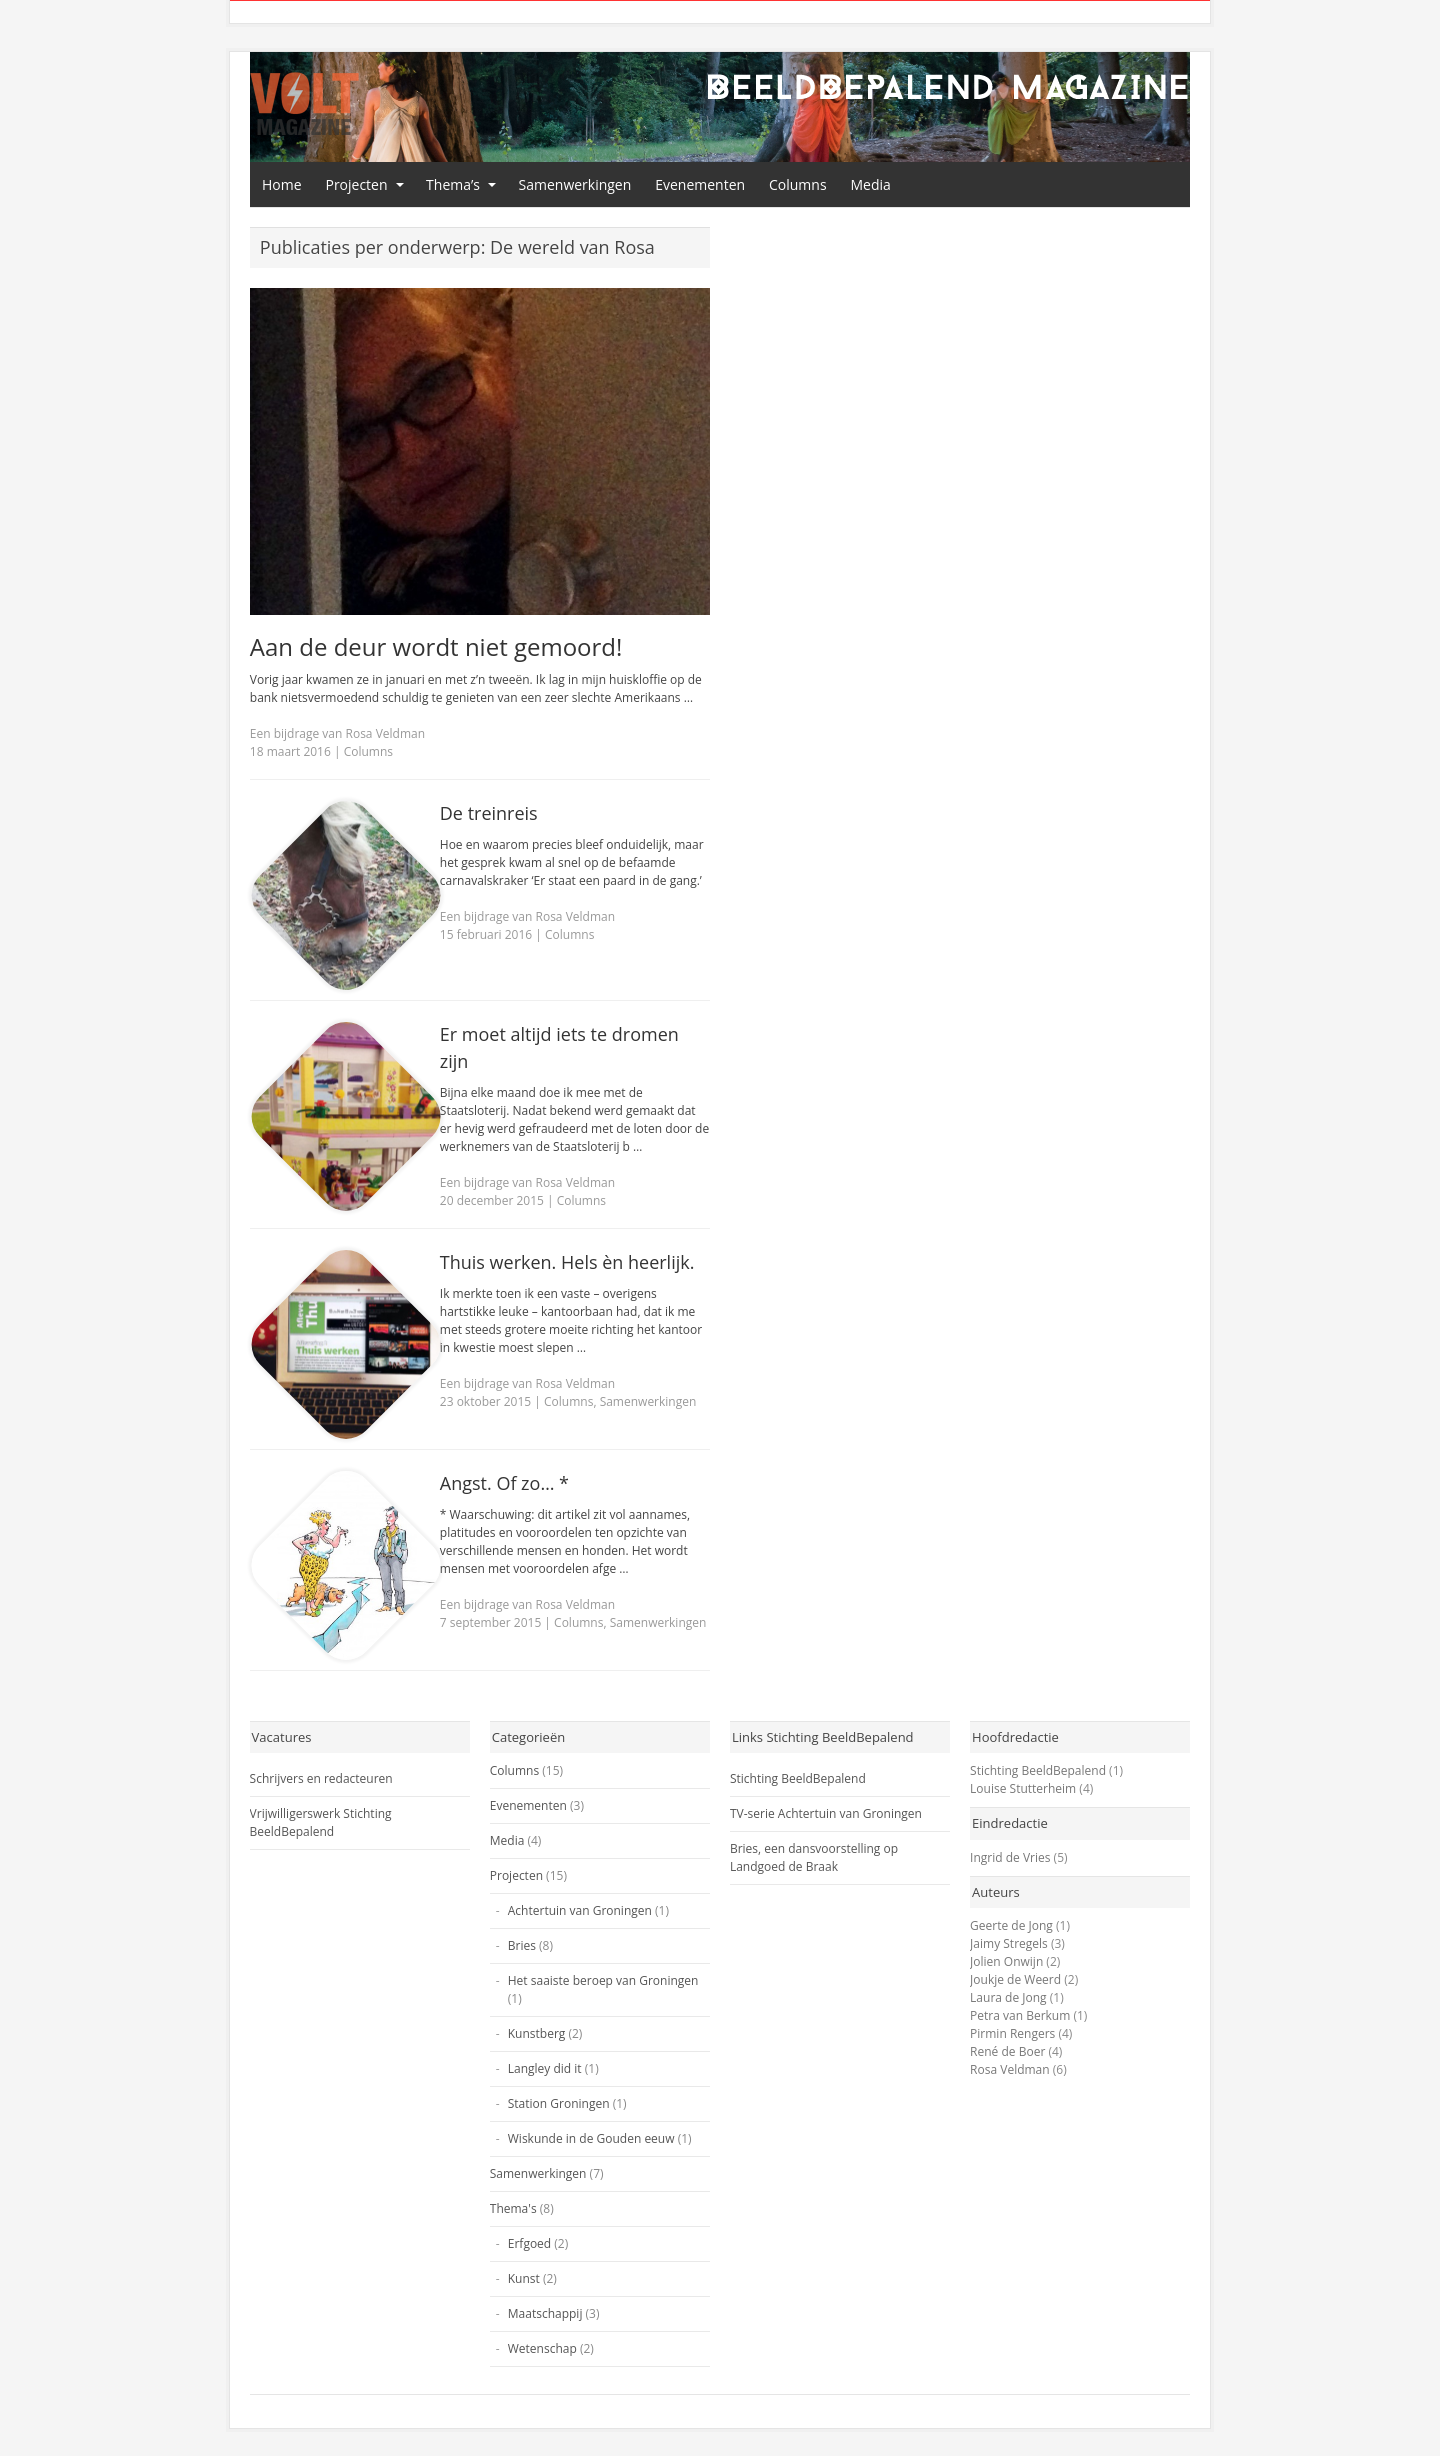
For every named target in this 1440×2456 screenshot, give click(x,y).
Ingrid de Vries (1010, 1857)
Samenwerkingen (575, 184)
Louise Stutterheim (1023, 1788)
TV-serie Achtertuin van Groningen (826, 1813)
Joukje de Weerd (1015, 1979)
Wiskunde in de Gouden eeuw (591, 2138)
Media (871, 184)
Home (282, 184)
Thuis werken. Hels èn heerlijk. (567, 1262)
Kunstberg (537, 2033)
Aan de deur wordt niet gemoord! (436, 646)
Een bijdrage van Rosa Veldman (337, 733)
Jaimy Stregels (1009, 1943)
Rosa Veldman (1010, 2069)
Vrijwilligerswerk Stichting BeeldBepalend (321, 1822)
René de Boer (1007, 2051)
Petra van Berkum (1020, 2015)
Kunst (524, 2278)
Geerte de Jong (1011, 1925)
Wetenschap (542, 2348)
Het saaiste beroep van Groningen (603, 1980)
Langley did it (545, 2068)
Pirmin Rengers (1012, 2033)
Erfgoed (529, 2243)
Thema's (513, 2208)
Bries (522, 1945)
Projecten (356, 184)
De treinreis (489, 813)
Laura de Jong (1008, 1997)
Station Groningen (559, 2103)
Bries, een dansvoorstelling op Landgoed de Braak (814, 1857)
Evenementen (700, 184)
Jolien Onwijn (1006, 1961)
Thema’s (453, 184)
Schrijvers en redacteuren (321, 1778)
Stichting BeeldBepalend (798, 1778)
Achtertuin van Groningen (580, 1910)
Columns (798, 184)
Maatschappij (545, 2313)
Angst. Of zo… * (504, 1483)
